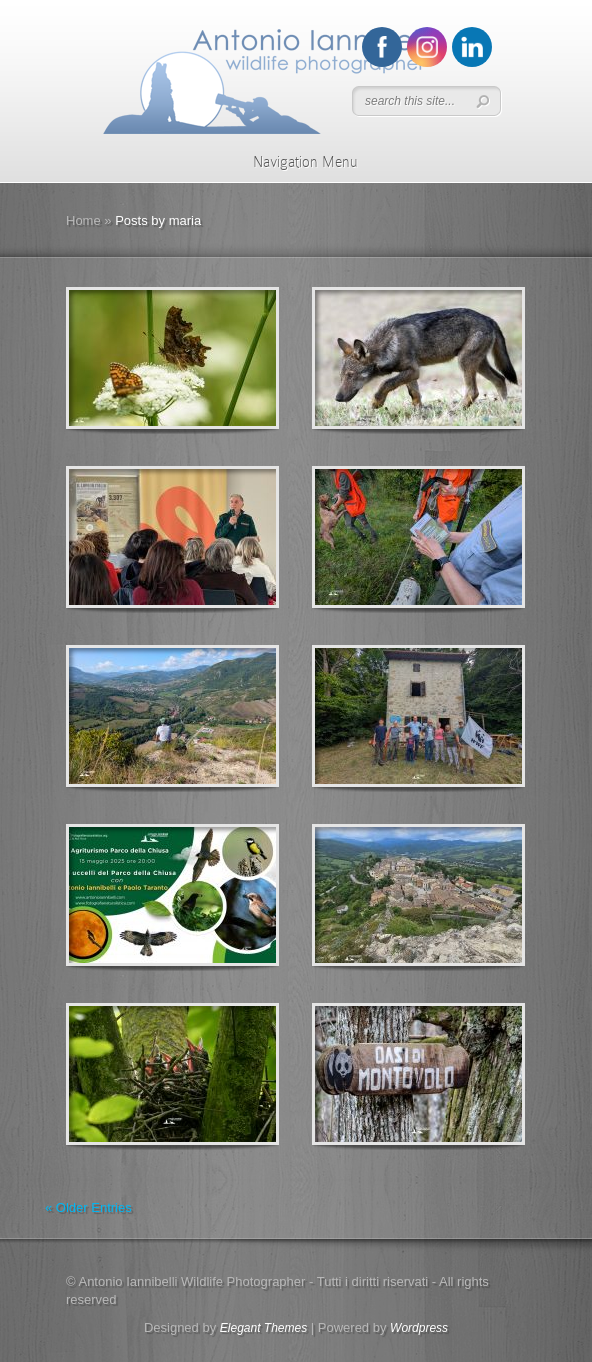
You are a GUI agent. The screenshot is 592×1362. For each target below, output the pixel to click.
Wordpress (419, 1328)
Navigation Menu (292, 162)
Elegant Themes (263, 1328)
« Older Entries (88, 1207)
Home (83, 220)
